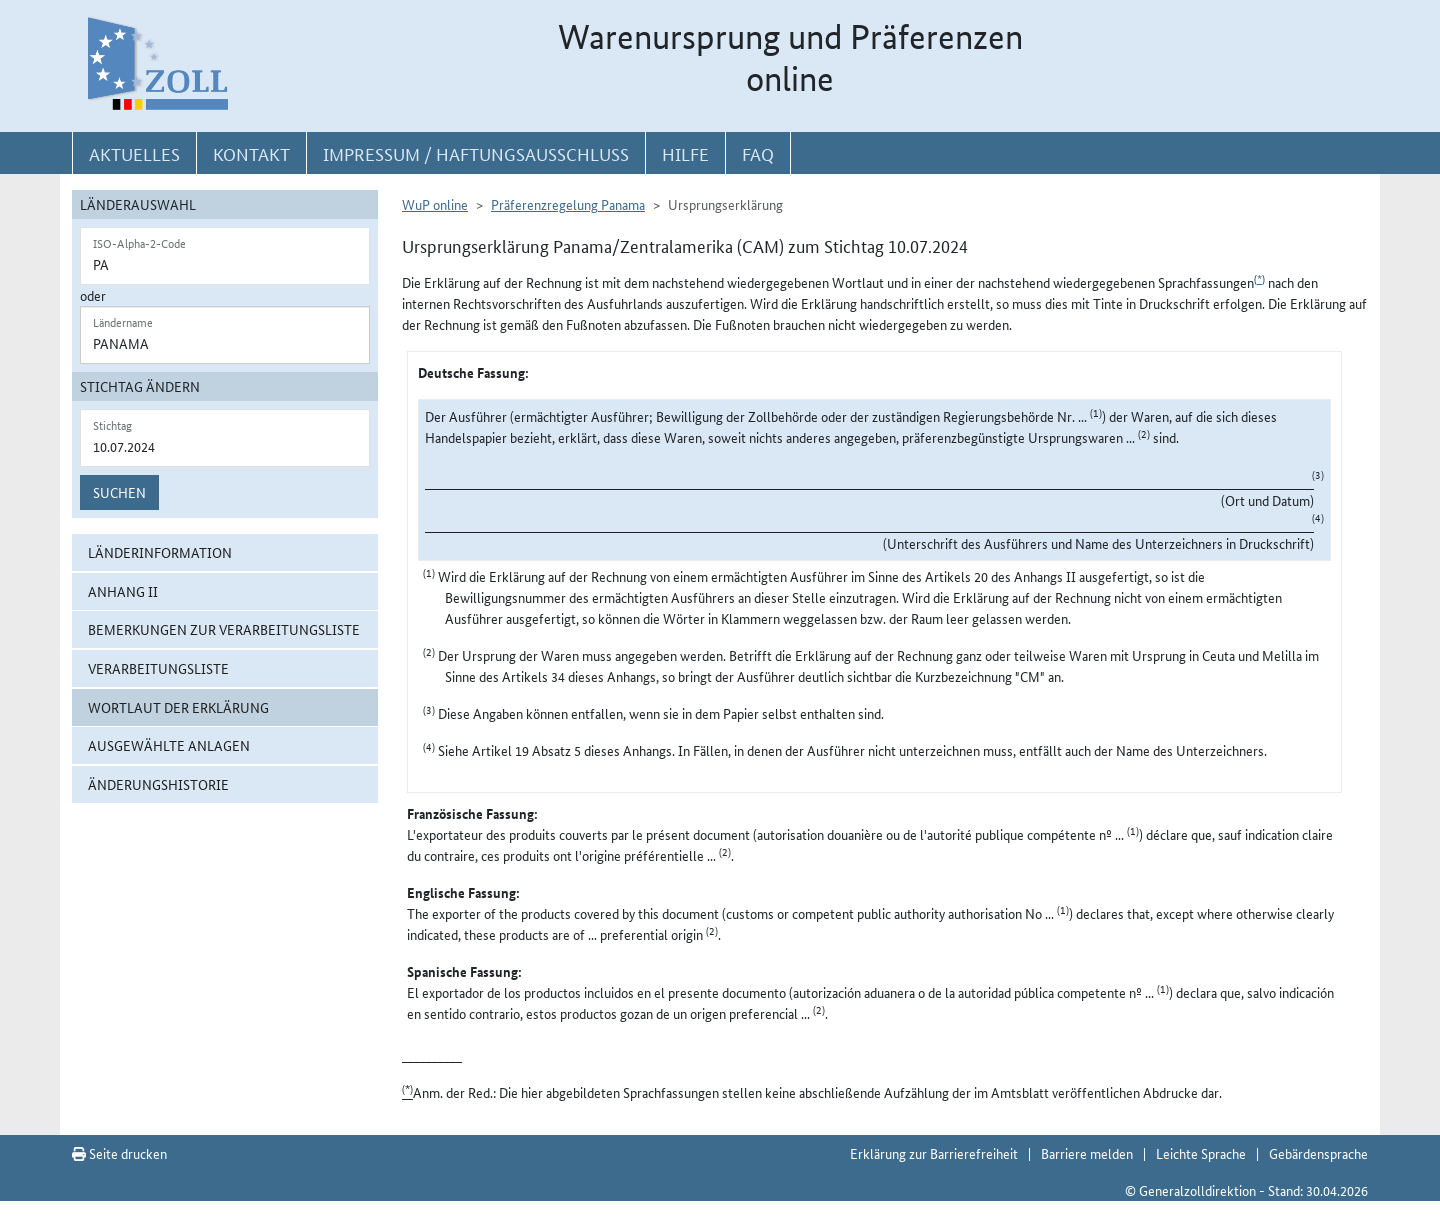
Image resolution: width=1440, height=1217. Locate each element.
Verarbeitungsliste (158, 668)
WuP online (435, 204)
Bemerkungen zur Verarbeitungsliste (224, 629)
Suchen (119, 492)
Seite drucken (119, 1153)
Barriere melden (1087, 1153)
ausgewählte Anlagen (169, 745)
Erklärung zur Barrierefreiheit (934, 1153)
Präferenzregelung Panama (568, 204)
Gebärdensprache (1318, 1153)
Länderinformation (160, 552)
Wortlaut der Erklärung (178, 707)
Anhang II (123, 591)
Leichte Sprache (1201, 1153)
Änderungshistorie (158, 784)
